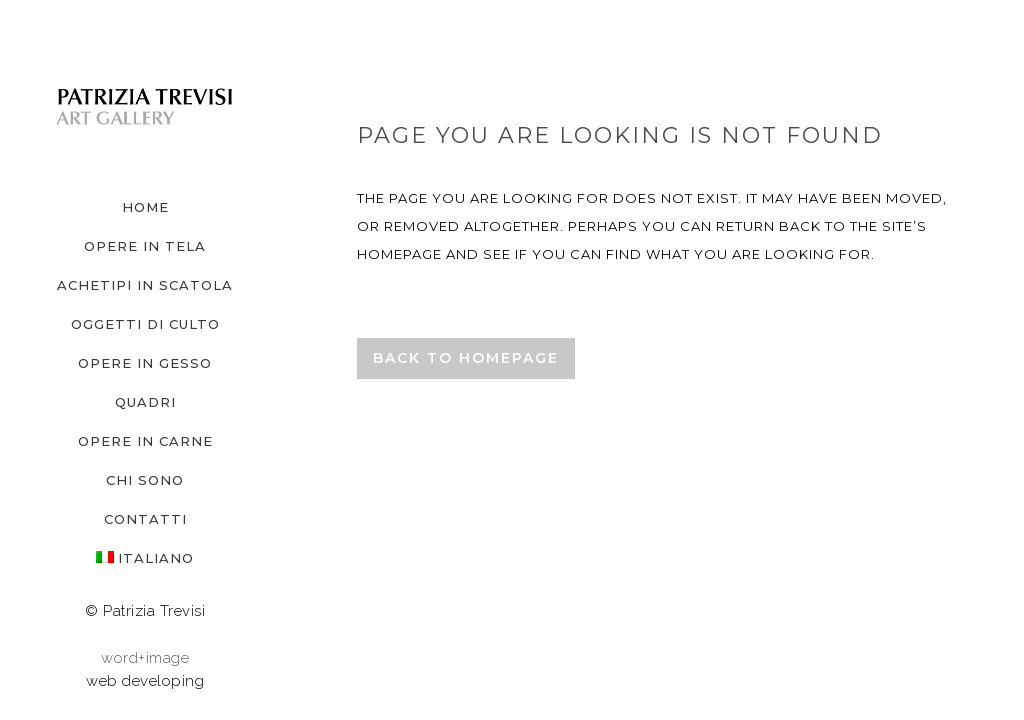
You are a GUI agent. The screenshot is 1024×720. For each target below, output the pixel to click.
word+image (145, 658)
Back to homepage (466, 358)
